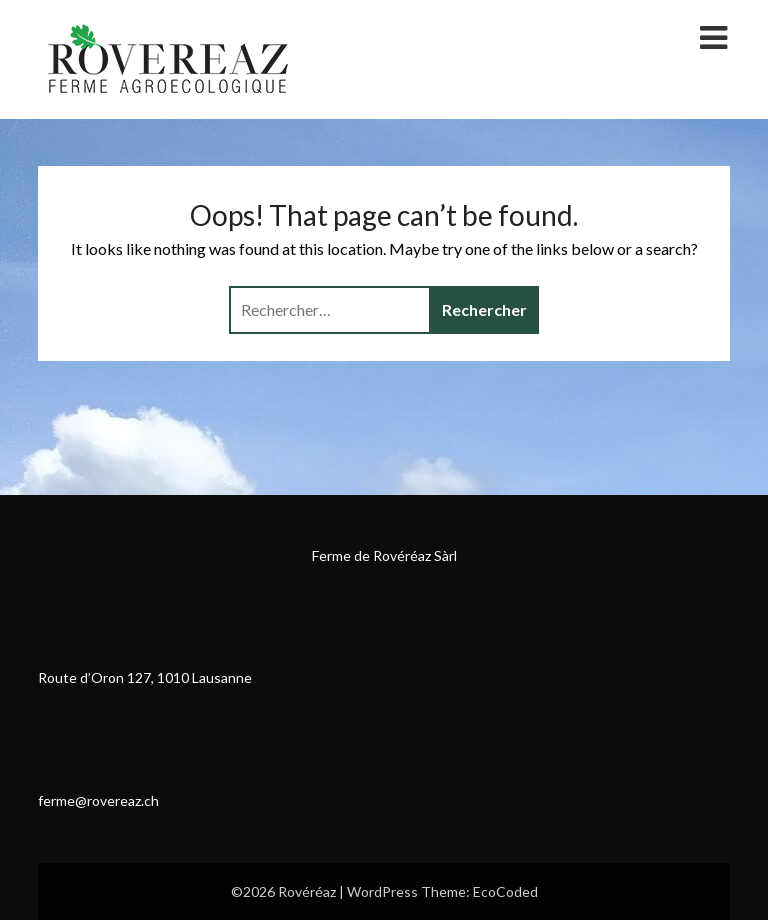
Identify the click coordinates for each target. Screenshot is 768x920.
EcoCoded (505, 891)
